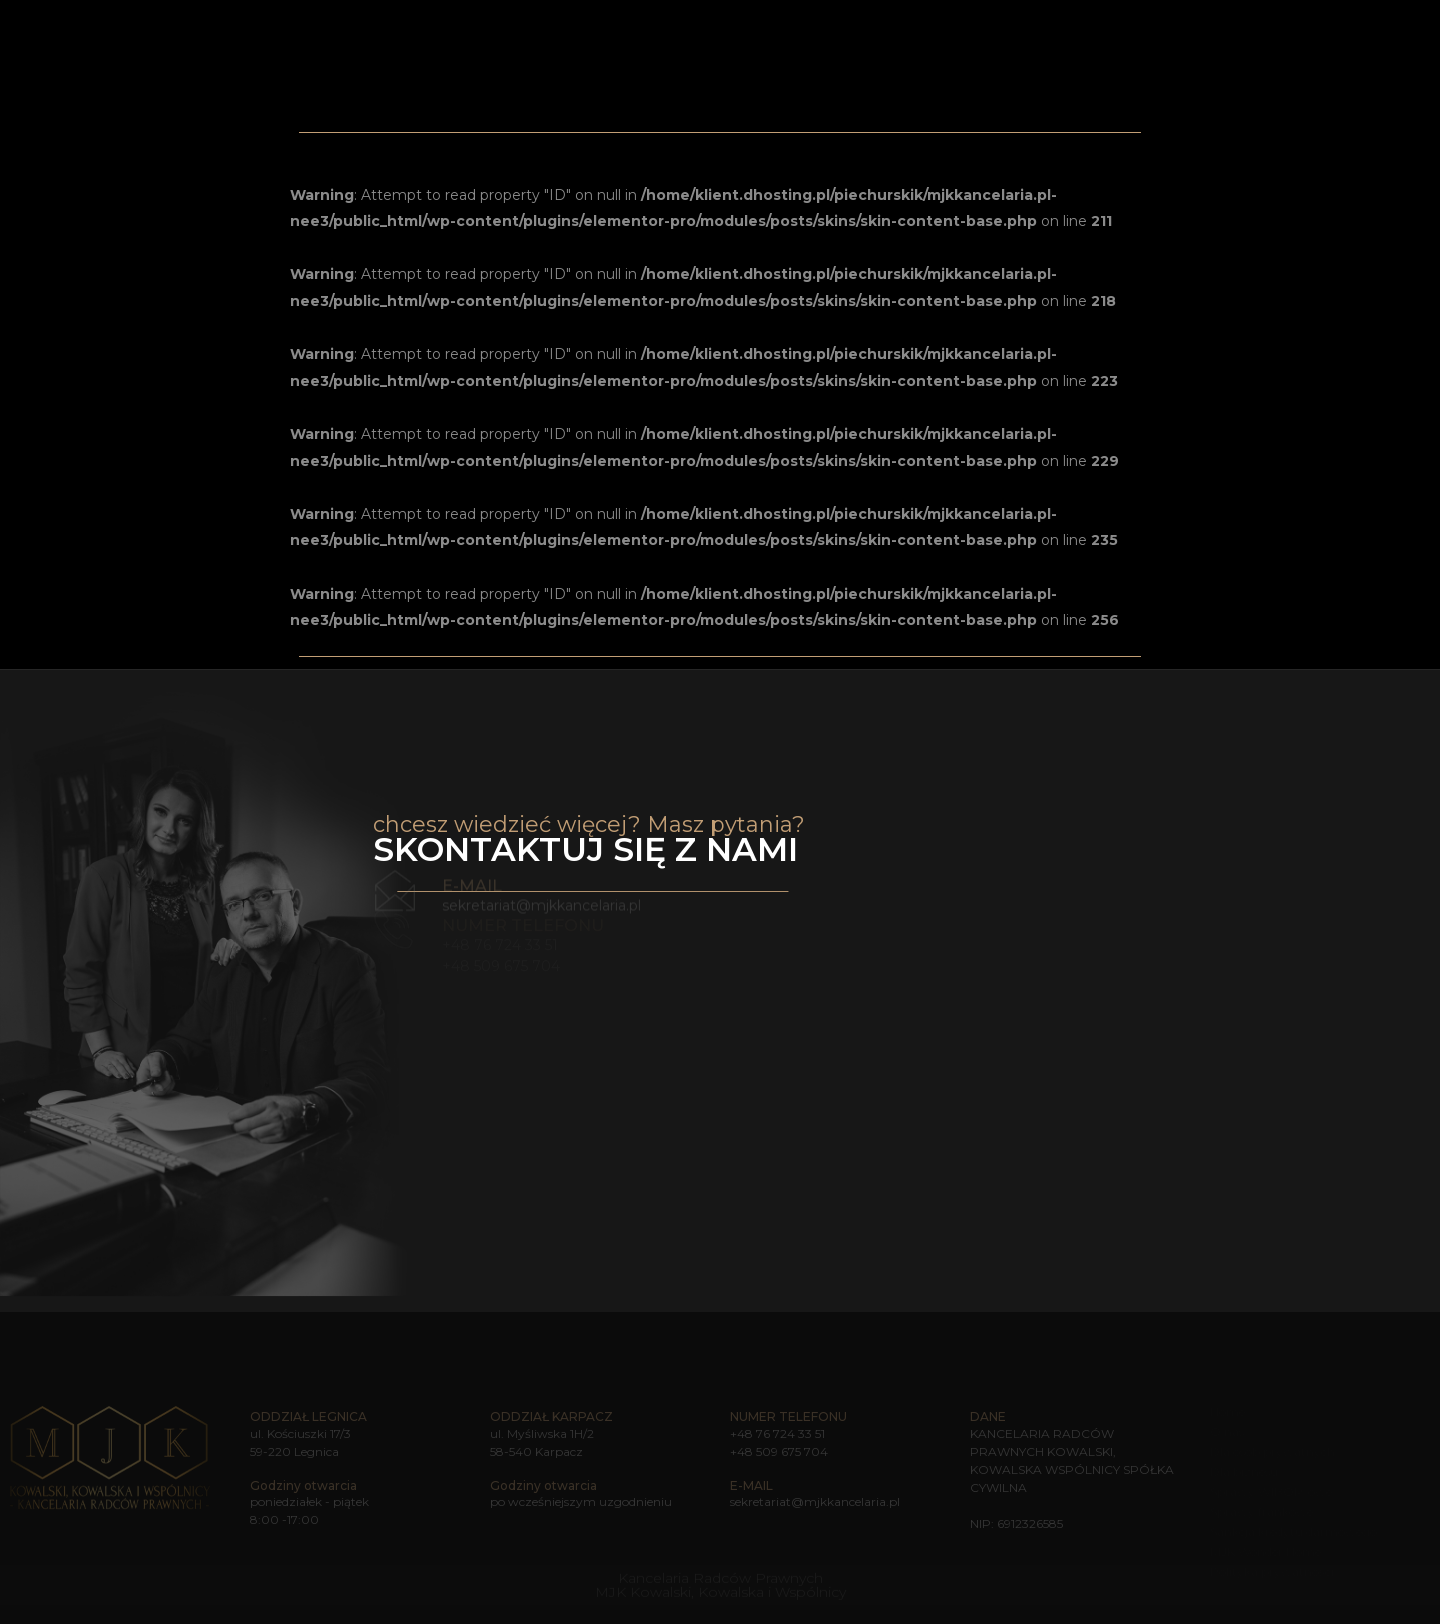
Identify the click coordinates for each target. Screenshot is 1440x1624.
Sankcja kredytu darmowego (1293, 1531)
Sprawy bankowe (975, 26)
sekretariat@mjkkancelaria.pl (541, 893)
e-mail (472, 873)
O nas (741, 26)
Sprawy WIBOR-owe (1271, 1491)
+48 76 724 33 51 (777, 1433)
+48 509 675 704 (779, 1451)
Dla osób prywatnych (1272, 1451)
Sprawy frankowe (1261, 1511)
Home (687, 26)
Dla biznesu (1244, 1471)
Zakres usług (831, 26)
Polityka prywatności (1272, 1571)
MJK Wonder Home (1128, 26)
